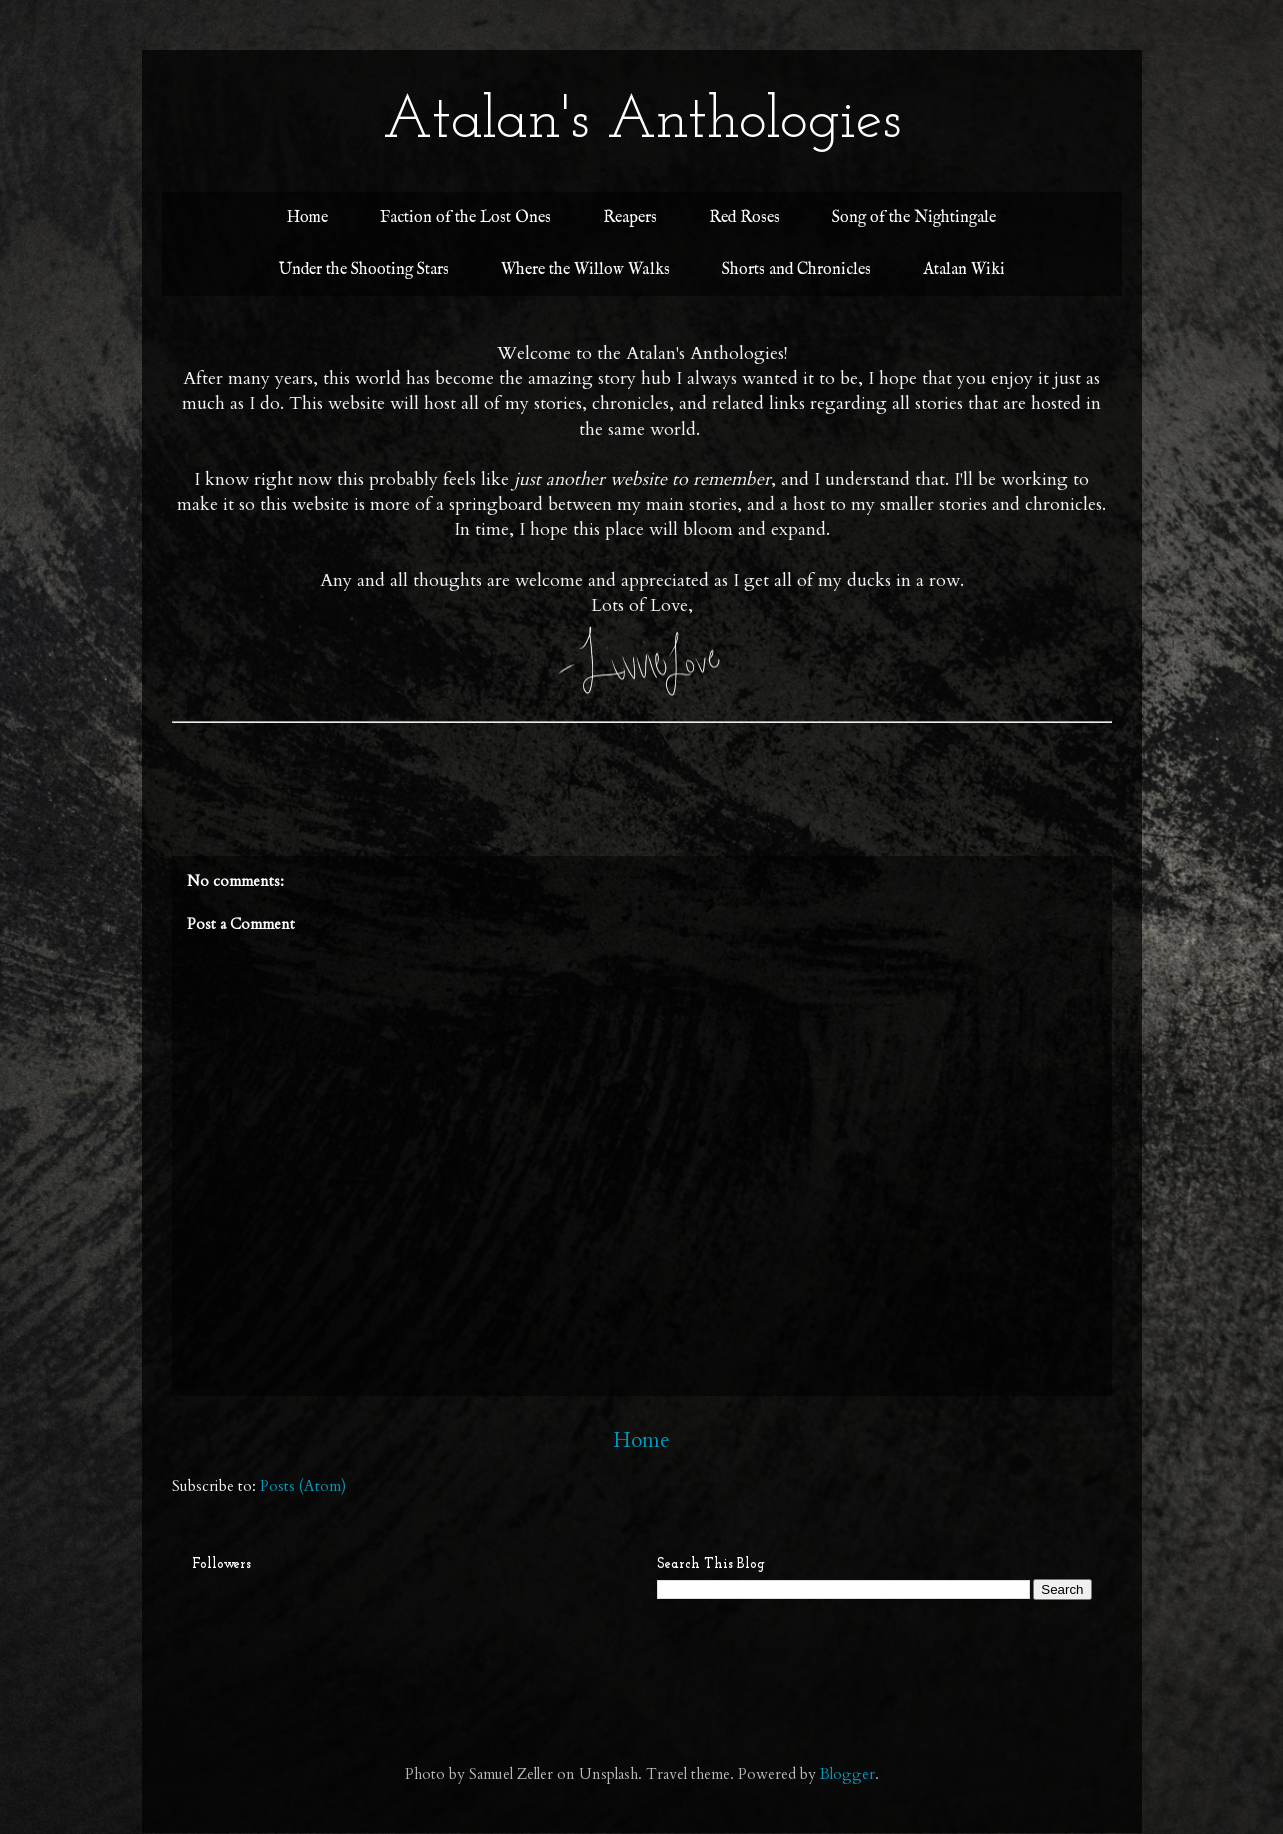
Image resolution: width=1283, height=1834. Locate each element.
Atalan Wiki (964, 270)
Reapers (630, 218)
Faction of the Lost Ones (465, 218)
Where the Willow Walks (585, 270)
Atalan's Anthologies (642, 122)
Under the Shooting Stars (364, 270)
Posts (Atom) (303, 1486)
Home (307, 218)
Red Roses (744, 218)
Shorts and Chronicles (796, 270)
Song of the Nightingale (914, 218)
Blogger (847, 1774)
